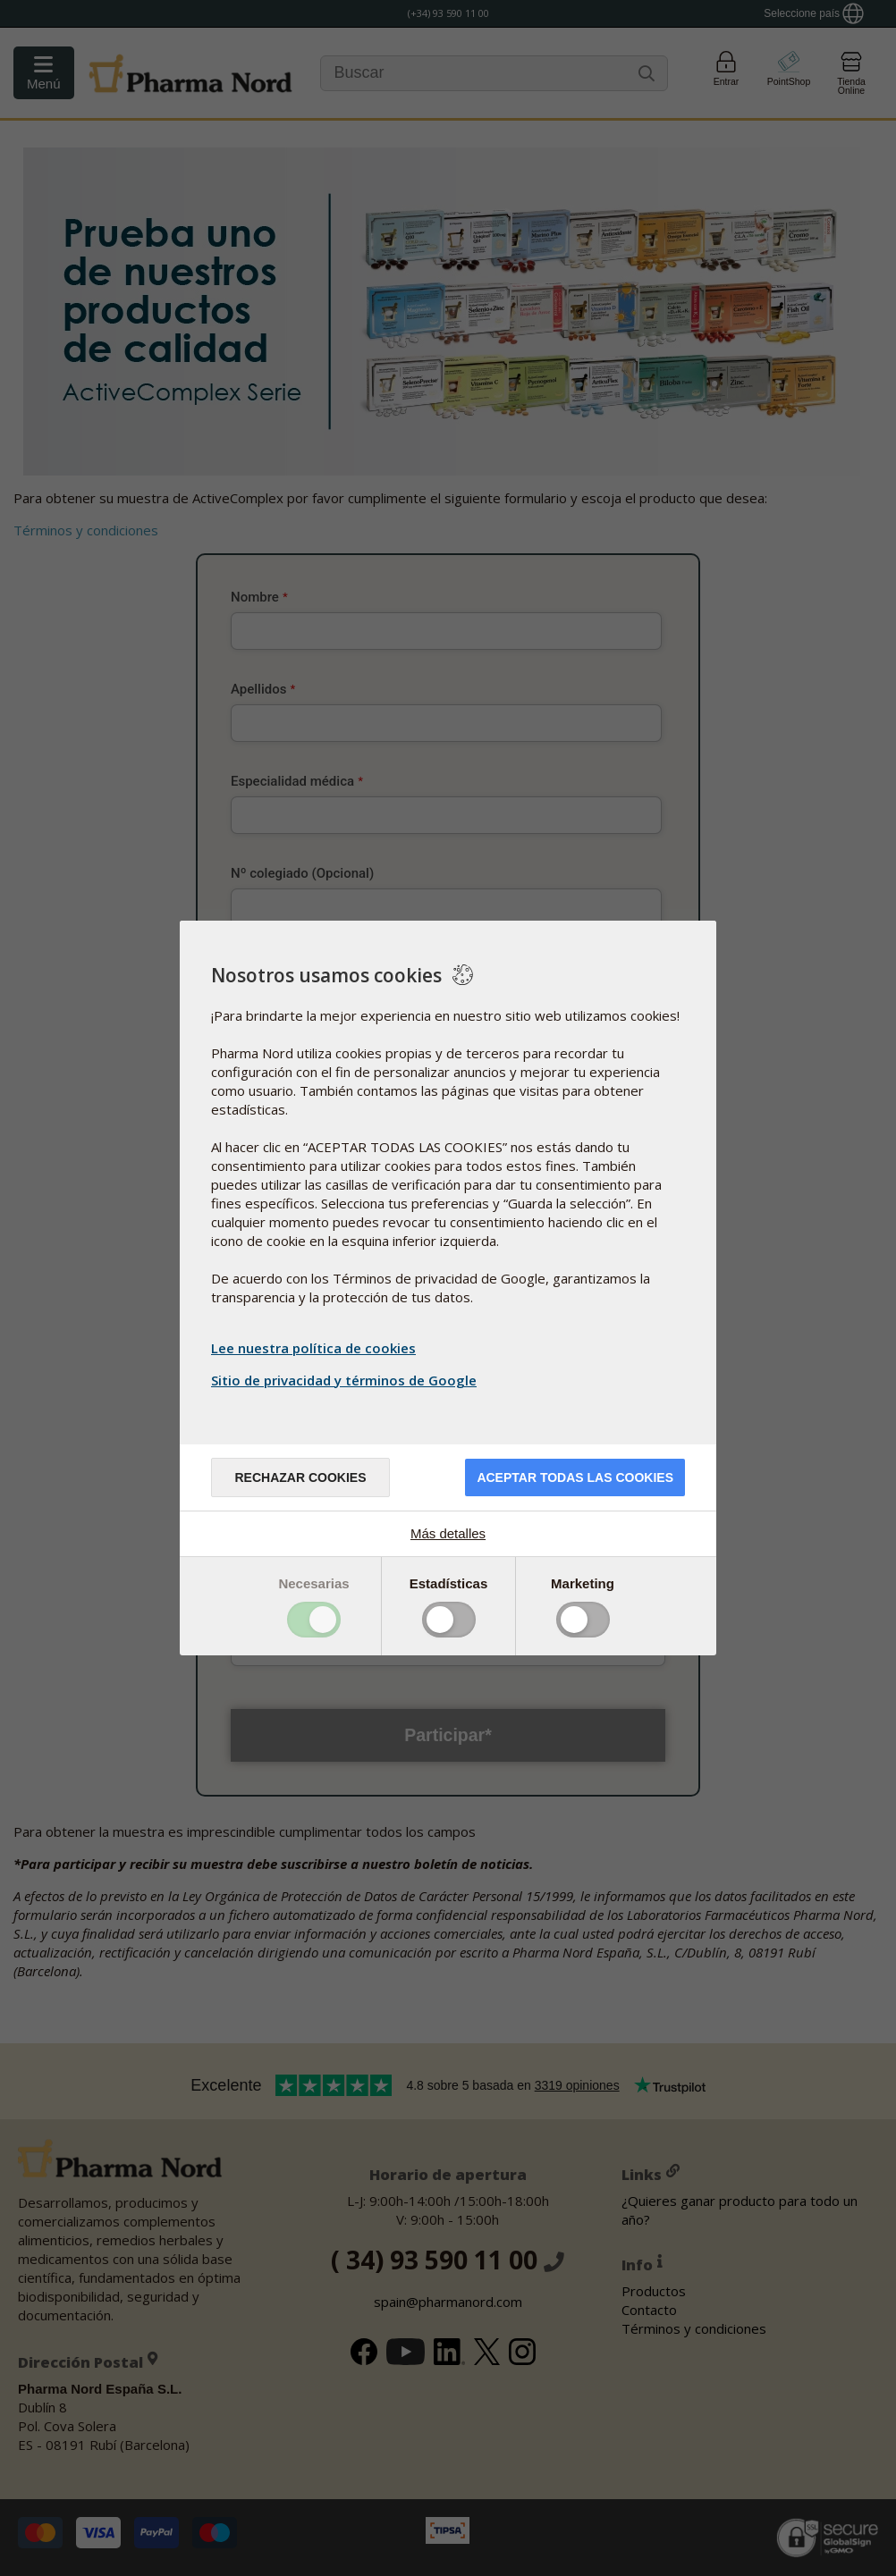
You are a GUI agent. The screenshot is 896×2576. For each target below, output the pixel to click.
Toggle (314, 1619)
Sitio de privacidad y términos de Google (346, 1380)
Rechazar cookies (300, 1477)
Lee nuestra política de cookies (313, 1348)
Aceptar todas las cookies (575, 1477)
